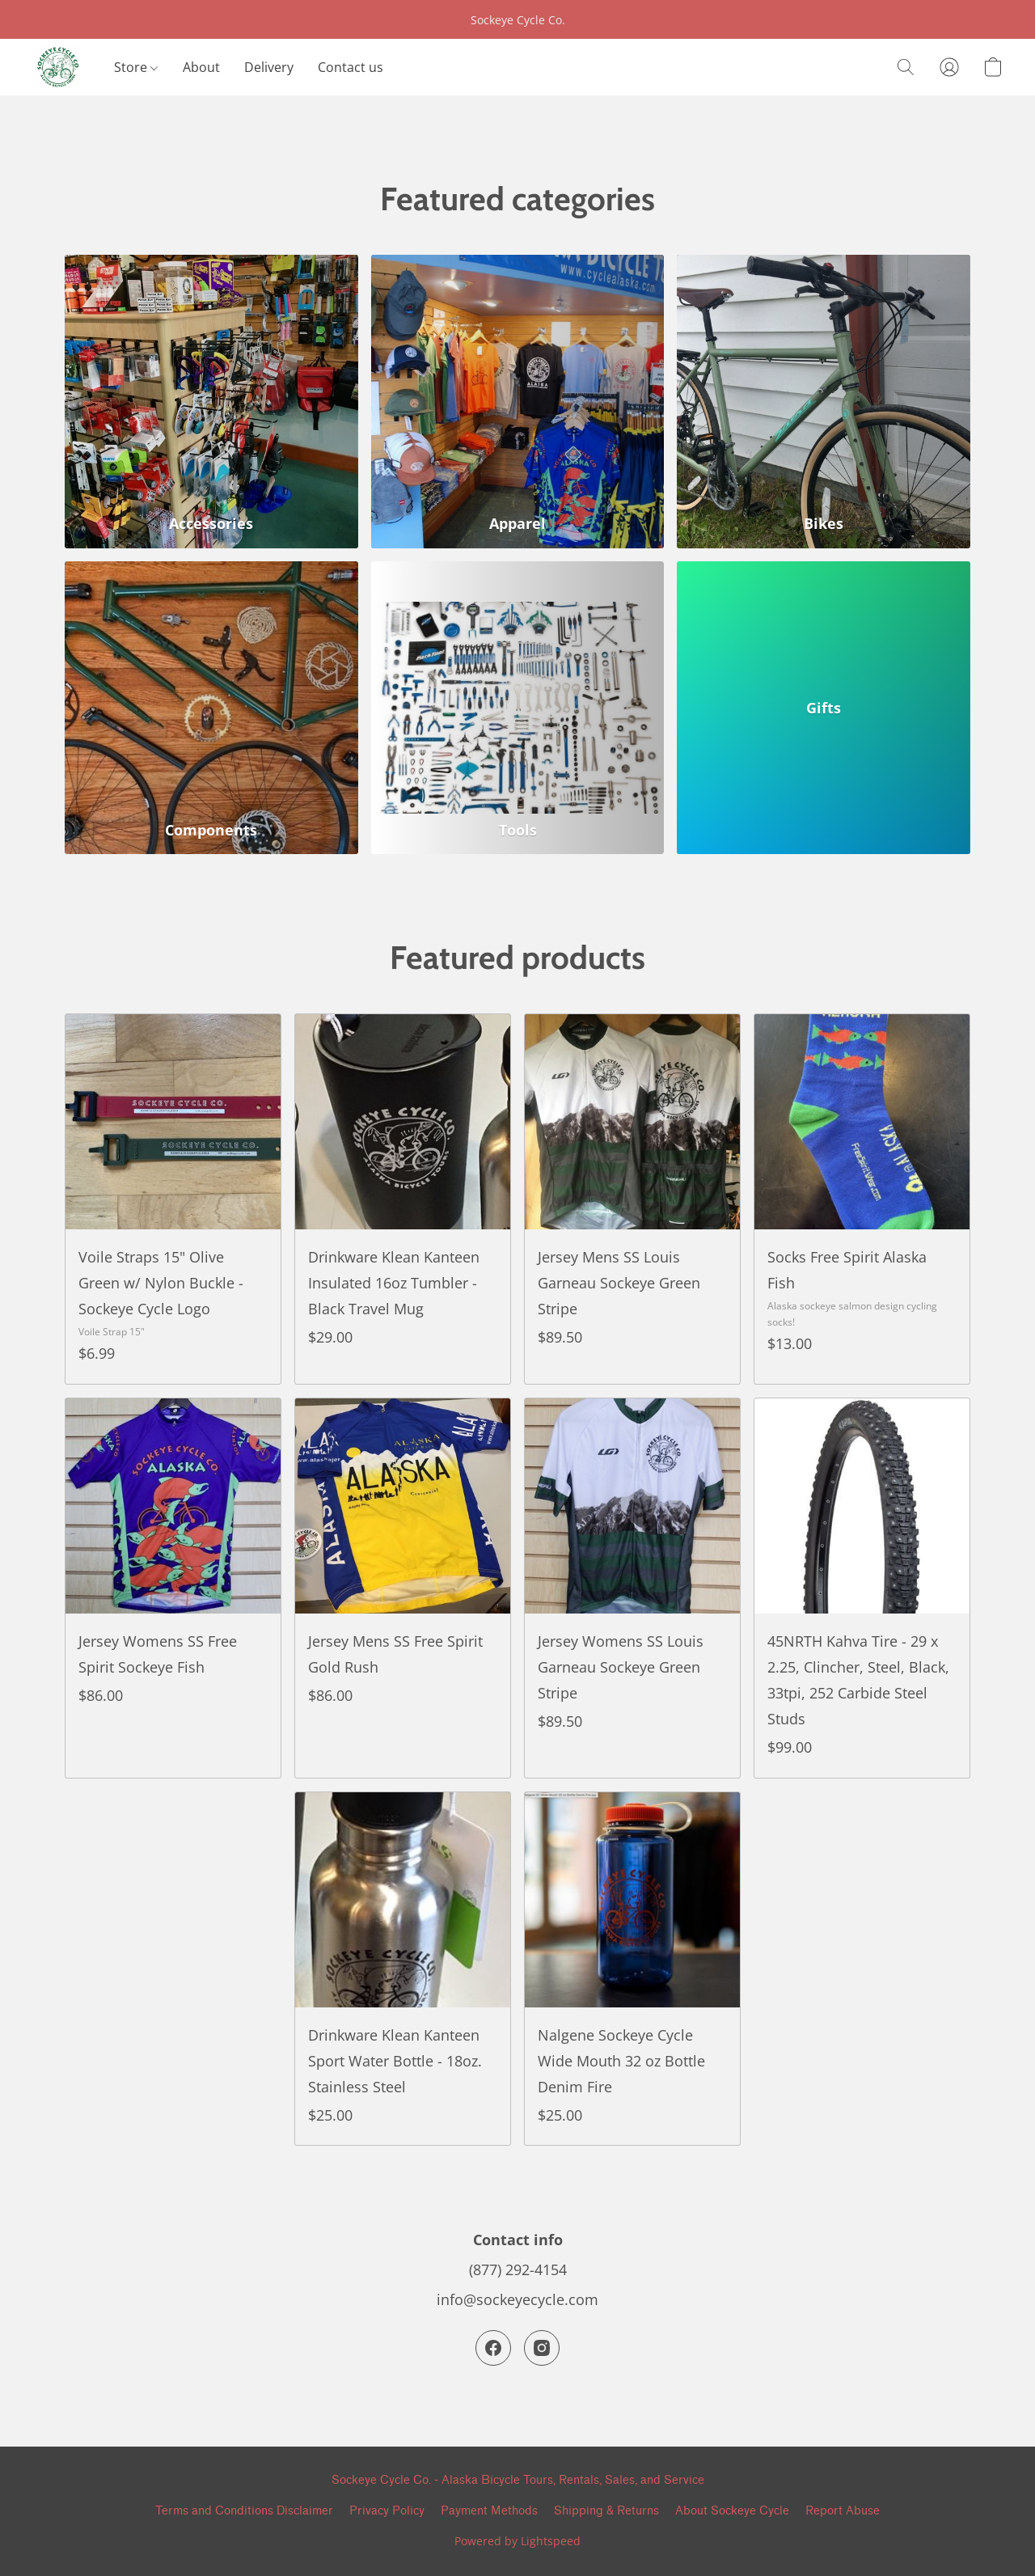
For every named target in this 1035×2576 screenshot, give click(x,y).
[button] (57, 67)
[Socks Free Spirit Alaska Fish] (862, 1199)
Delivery (269, 67)
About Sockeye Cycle (732, 2511)
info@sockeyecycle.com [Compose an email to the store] (517, 2299)
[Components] (211, 708)
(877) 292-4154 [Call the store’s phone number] (518, 2269)
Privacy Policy (387, 2511)
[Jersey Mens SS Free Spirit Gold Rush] (402, 1588)
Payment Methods (489, 2511)
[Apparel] (518, 401)
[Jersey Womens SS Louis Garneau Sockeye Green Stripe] (632, 1588)
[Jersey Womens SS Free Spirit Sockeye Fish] (173, 1588)
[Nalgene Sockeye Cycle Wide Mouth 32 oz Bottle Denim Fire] (632, 1969)
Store (136, 67)
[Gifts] (823, 708)
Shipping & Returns (606, 2511)
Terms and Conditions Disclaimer (244, 2511)
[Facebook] (493, 2348)
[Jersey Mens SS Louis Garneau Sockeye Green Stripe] (632, 1199)
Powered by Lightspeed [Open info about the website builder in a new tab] (517, 2541)
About (201, 67)
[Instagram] (542, 2348)
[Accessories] (211, 401)
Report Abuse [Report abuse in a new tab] (842, 2511)
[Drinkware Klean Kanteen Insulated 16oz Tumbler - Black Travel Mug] (402, 1199)
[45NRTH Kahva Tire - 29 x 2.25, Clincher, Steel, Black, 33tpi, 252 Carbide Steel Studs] (862, 1588)
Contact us (350, 67)
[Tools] (518, 708)
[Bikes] (823, 401)
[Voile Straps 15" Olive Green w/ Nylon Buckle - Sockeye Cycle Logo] (173, 1199)
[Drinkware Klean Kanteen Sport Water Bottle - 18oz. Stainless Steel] (402, 1969)
